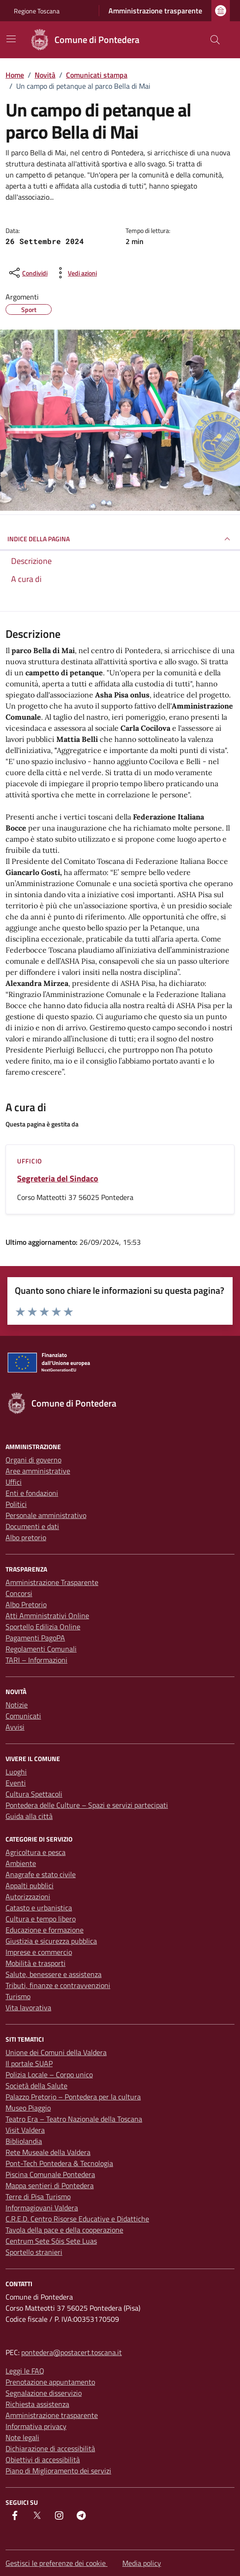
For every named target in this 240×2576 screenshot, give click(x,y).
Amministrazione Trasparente (52, 1582)
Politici (16, 1504)
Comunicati (23, 1715)
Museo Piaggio (28, 2107)
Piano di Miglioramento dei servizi (58, 2470)
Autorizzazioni (28, 1896)
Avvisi (15, 1726)
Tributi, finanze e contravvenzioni (58, 1985)
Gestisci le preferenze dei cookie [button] (57, 2563)
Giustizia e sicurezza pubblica (51, 1940)
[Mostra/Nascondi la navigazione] (11, 38)
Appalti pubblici (30, 1885)
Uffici (14, 1481)
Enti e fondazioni (32, 1493)
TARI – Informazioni (36, 1659)
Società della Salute (36, 2085)
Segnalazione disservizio (44, 2393)
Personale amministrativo (46, 1515)
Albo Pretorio (26, 1604)
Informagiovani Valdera (42, 2207)
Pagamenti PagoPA (35, 1637)
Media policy (141, 2563)
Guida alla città (29, 1816)
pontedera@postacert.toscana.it (71, 2352)
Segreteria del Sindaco (57, 1178)
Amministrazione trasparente (155, 10)
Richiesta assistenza (37, 2404)
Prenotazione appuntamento (50, 2381)
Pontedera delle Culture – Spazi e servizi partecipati (87, 1805)
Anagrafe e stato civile (41, 1874)
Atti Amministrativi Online (47, 1615)
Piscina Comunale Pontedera (50, 2174)
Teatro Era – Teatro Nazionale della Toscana (74, 2118)
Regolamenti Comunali (41, 1648)
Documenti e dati (32, 1526)
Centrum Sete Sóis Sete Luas (51, 2240)
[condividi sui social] (27, 272)
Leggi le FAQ (25, 2370)
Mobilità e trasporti (36, 1963)
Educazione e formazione (45, 1929)
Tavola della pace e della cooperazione (64, 2229)
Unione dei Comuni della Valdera (56, 2052)
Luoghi (16, 1771)
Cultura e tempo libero (41, 1918)
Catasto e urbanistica (39, 1907)
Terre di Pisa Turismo (38, 2196)
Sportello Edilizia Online (43, 1626)
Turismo (18, 1996)
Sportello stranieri (34, 2252)
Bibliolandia (24, 2141)
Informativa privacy (36, 2426)
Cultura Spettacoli (34, 1793)
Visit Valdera (25, 2129)
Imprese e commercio (39, 1952)
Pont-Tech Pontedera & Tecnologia (59, 2163)
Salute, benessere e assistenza (54, 1974)
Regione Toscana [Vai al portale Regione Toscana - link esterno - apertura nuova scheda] (37, 11)
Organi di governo (33, 1459)
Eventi (16, 1782)
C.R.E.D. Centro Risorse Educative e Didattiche (77, 2218)
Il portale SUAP (29, 2063)
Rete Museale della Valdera (48, 2152)
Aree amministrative (38, 1470)
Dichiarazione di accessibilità (50, 2448)
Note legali (22, 2437)
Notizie (17, 1704)
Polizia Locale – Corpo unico (49, 2074)
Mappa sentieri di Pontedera (50, 2185)
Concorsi (19, 1593)
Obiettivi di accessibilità (43, 2459)
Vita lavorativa (28, 2007)
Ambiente (21, 1863)
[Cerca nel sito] (215, 40)
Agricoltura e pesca (36, 1852)
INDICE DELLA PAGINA (120, 539)
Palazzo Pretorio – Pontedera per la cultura (73, 2096)
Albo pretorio (26, 1537)
